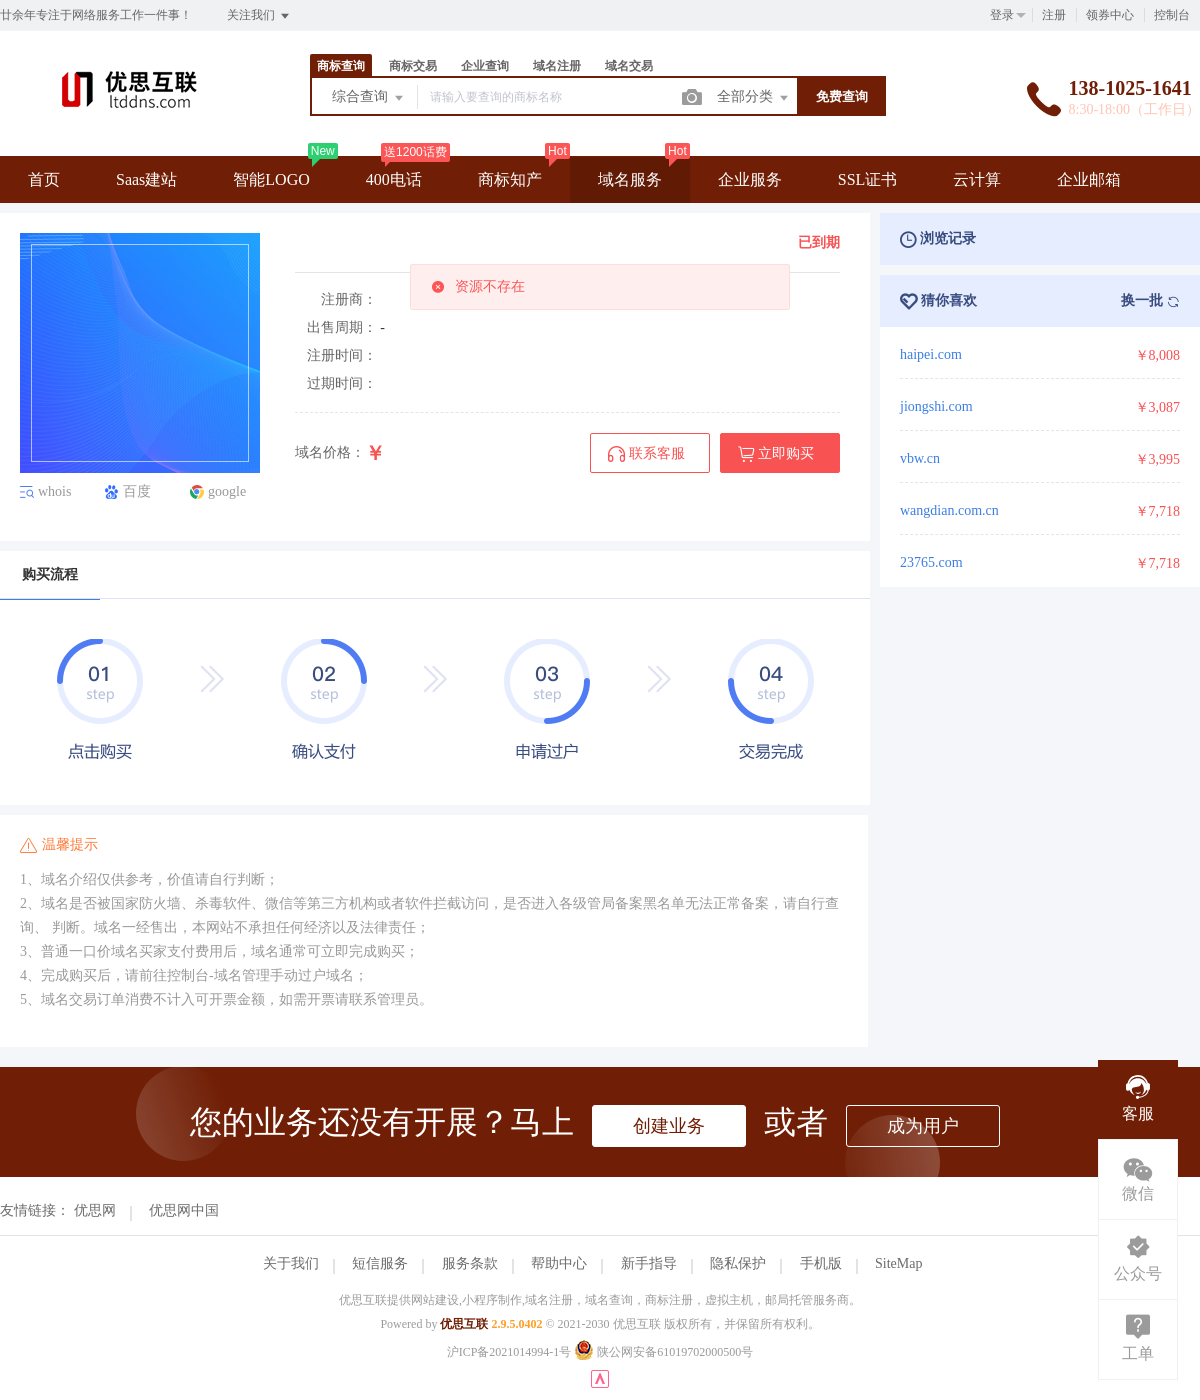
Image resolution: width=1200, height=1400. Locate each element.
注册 (1054, 15)
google (227, 492)
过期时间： (342, 383)
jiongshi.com (936, 406)
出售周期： (342, 327)
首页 (44, 179)
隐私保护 (738, 1263)
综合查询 (369, 98)
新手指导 (649, 1263)
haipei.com (931, 354)
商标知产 (510, 179)
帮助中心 (559, 1263)
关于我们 (291, 1263)
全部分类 (754, 98)
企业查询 (485, 66)
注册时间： (342, 355)
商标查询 (341, 66)
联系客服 (646, 454)
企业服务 (750, 179)
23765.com (931, 562)
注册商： (349, 299)
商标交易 (413, 66)
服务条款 (470, 1263)
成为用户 (923, 1126)
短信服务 (380, 1263)
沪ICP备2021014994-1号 (509, 1352)
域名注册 (557, 66)
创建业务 (669, 1126)
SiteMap (898, 1263)
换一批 (1151, 301)
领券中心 (1110, 15)
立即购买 (776, 454)
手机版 (821, 1263)
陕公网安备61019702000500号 (663, 1352)
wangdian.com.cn (949, 510)
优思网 (95, 1210)
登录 (1002, 15)
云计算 (977, 179)
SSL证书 (868, 179)
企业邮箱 (1089, 179)
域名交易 (629, 66)
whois (54, 492)
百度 (137, 492)
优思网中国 (184, 1210)
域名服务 (630, 179)
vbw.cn (920, 458)
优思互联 (464, 1324)
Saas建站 (146, 179)
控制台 (1172, 15)
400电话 (394, 179)
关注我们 (259, 16)
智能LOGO (271, 179)
